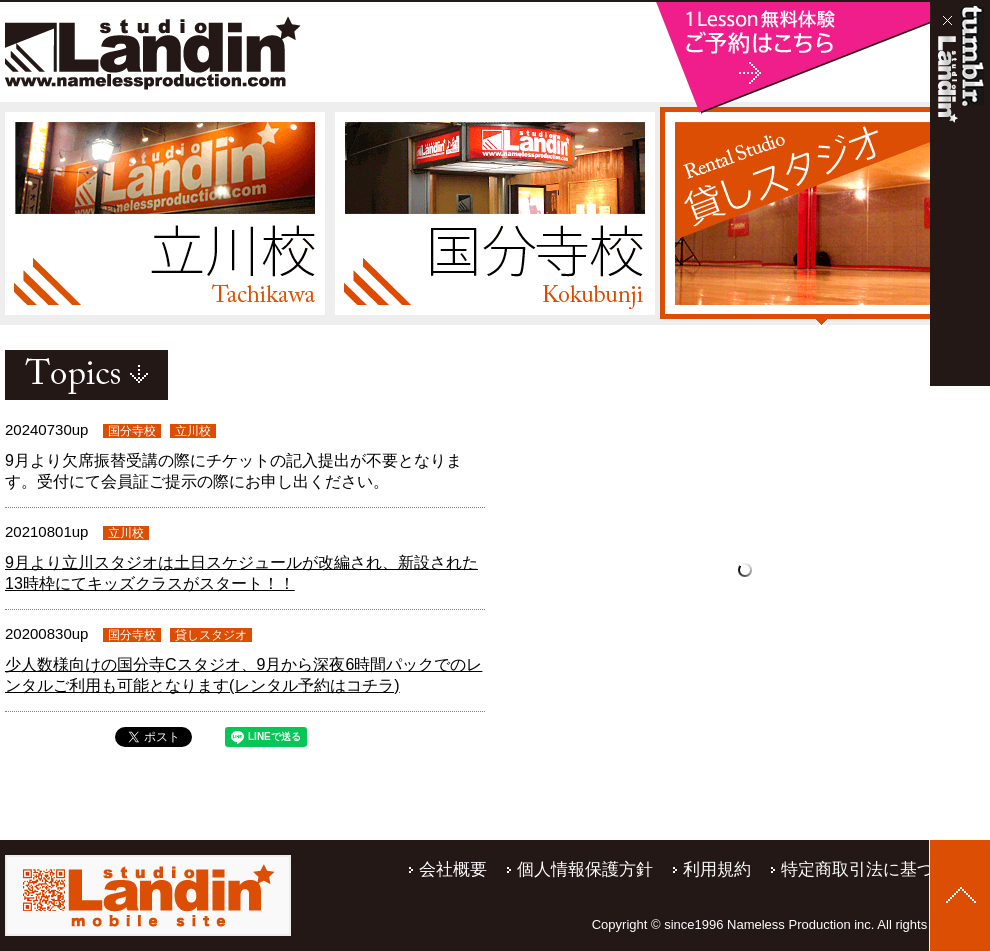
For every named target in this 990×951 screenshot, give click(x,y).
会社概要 (453, 869)
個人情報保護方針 (585, 869)
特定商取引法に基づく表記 (883, 869)
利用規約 (717, 869)
